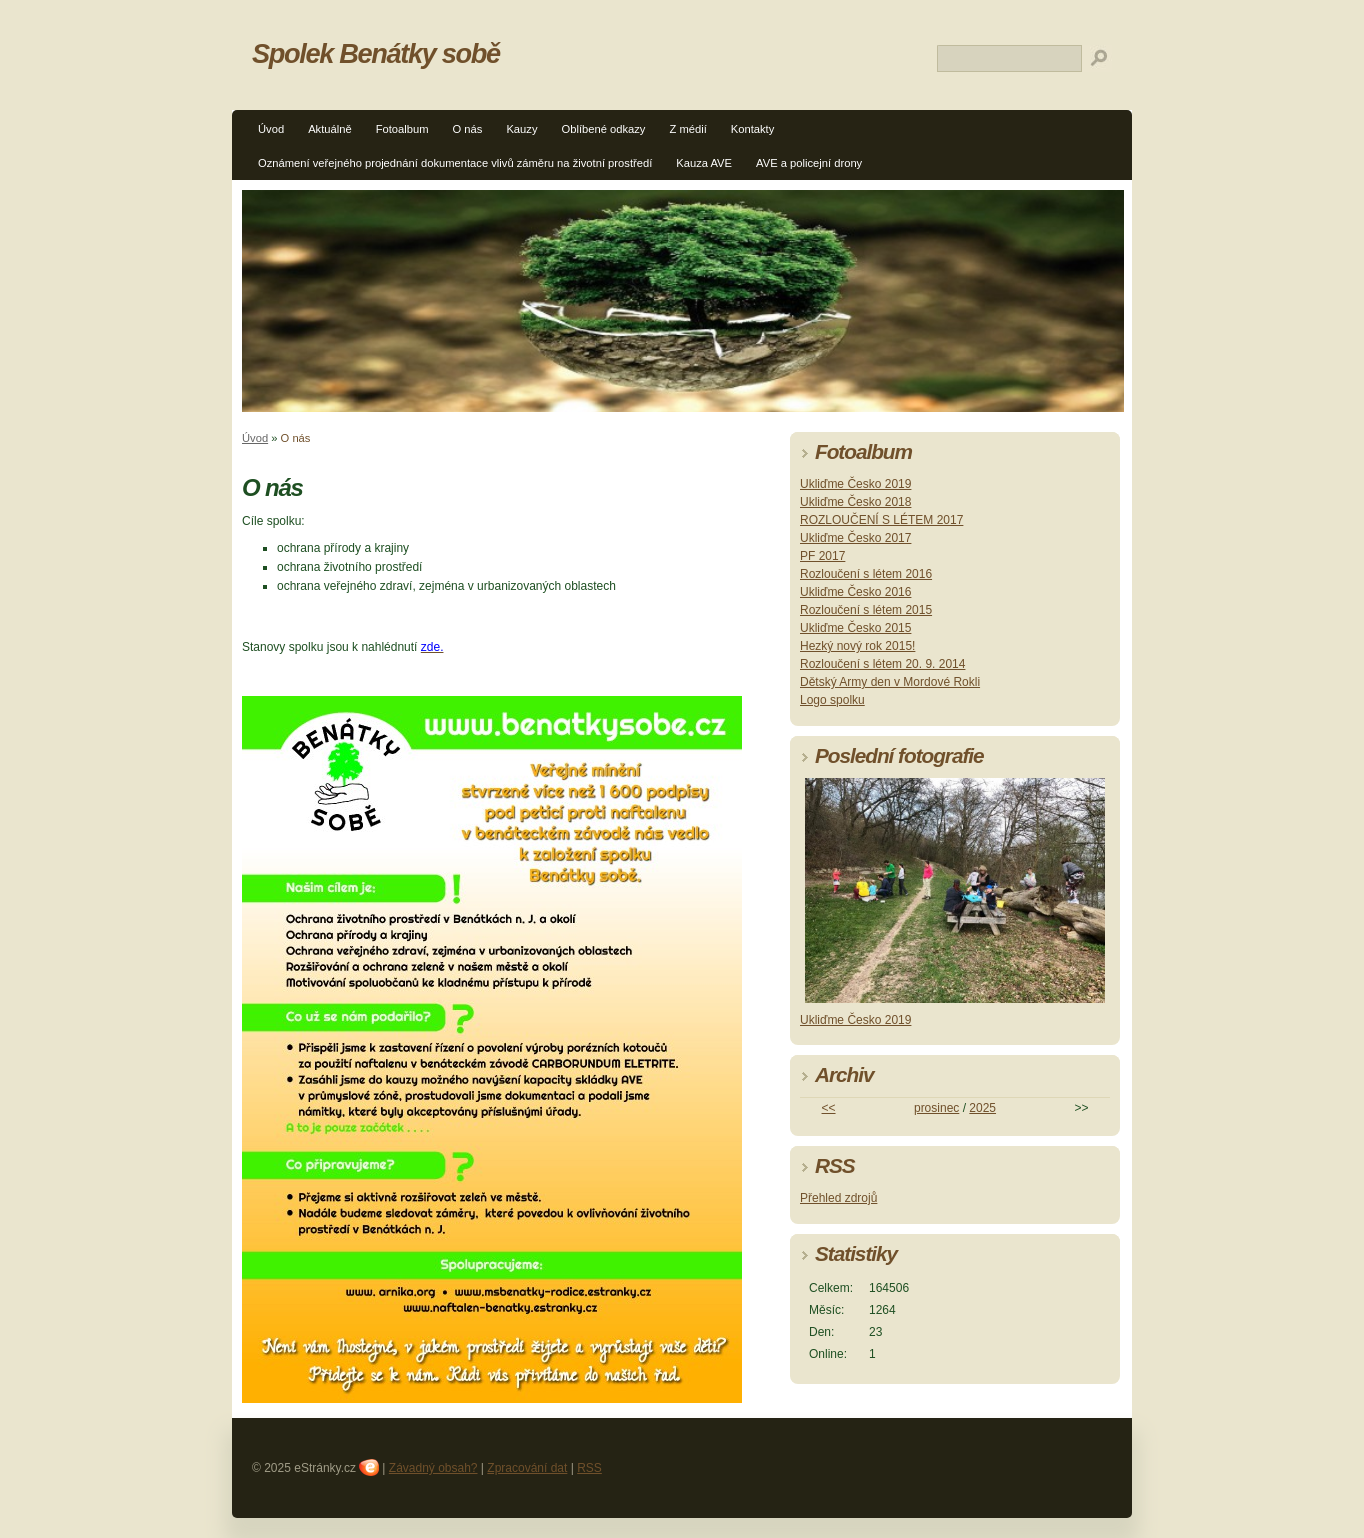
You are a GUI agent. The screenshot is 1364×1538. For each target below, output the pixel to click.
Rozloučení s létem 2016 (866, 574)
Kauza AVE (704, 163)
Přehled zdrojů (838, 1198)
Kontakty (753, 129)
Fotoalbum (402, 129)
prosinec (936, 1108)
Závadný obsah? (433, 1468)
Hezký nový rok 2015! (857, 646)
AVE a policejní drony (809, 163)
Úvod (271, 129)
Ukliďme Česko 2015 (855, 628)
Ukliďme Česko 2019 (855, 484)
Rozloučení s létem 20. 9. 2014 (882, 664)
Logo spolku (832, 700)
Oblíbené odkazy (603, 129)
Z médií (687, 129)
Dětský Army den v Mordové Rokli (890, 682)
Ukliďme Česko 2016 (855, 592)
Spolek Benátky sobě (376, 53)
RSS (589, 1468)
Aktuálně (330, 129)
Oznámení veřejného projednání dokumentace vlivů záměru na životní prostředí (455, 163)
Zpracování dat (527, 1468)
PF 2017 (822, 556)
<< (829, 1108)
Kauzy (521, 129)
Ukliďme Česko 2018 (855, 502)
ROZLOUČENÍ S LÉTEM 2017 (881, 520)
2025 (982, 1108)
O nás (468, 129)
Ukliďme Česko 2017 (855, 538)
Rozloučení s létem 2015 (866, 610)
